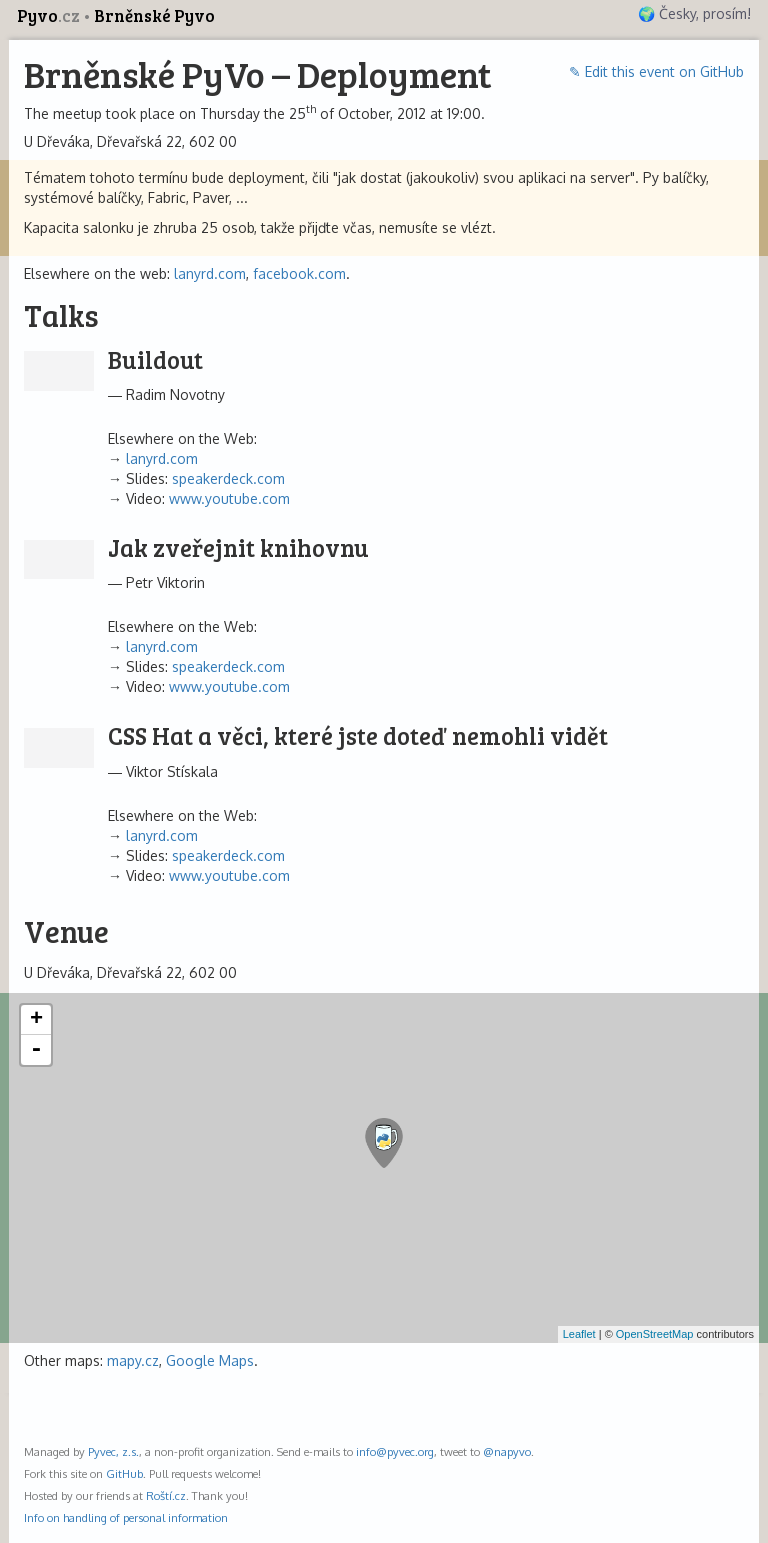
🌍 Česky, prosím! (694, 13)
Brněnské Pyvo (154, 15)
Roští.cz (166, 1495)
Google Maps (210, 1360)
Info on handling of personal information (126, 1517)
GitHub (124, 1473)
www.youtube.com (229, 498)
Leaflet (579, 1334)
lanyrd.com (210, 273)
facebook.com (299, 273)
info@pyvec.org (395, 1451)
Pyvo (50, 15)
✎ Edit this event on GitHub (656, 71)
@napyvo (507, 1451)
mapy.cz (133, 1360)
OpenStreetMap (655, 1334)
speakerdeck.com (228, 478)
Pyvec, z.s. (113, 1451)
